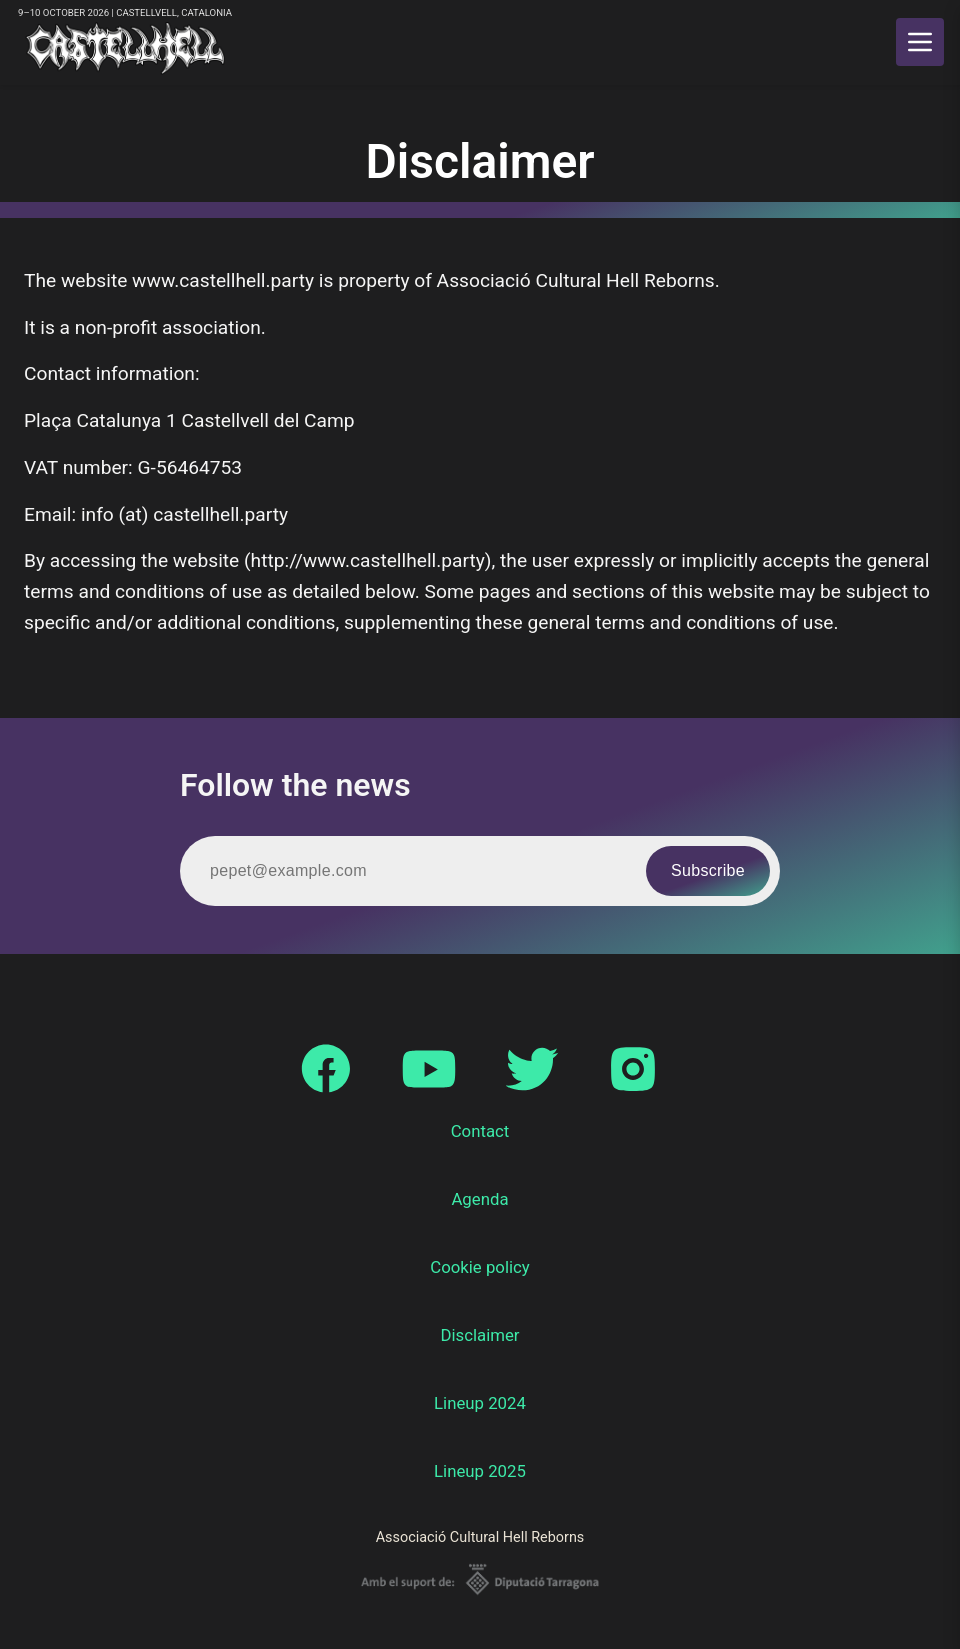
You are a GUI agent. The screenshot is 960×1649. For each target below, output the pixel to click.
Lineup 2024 (480, 1403)
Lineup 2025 (480, 1471)
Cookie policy (480, 1267)
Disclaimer (479, 1335)
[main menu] (920, 42)
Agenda (479, 1199)
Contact (480, 1131)
